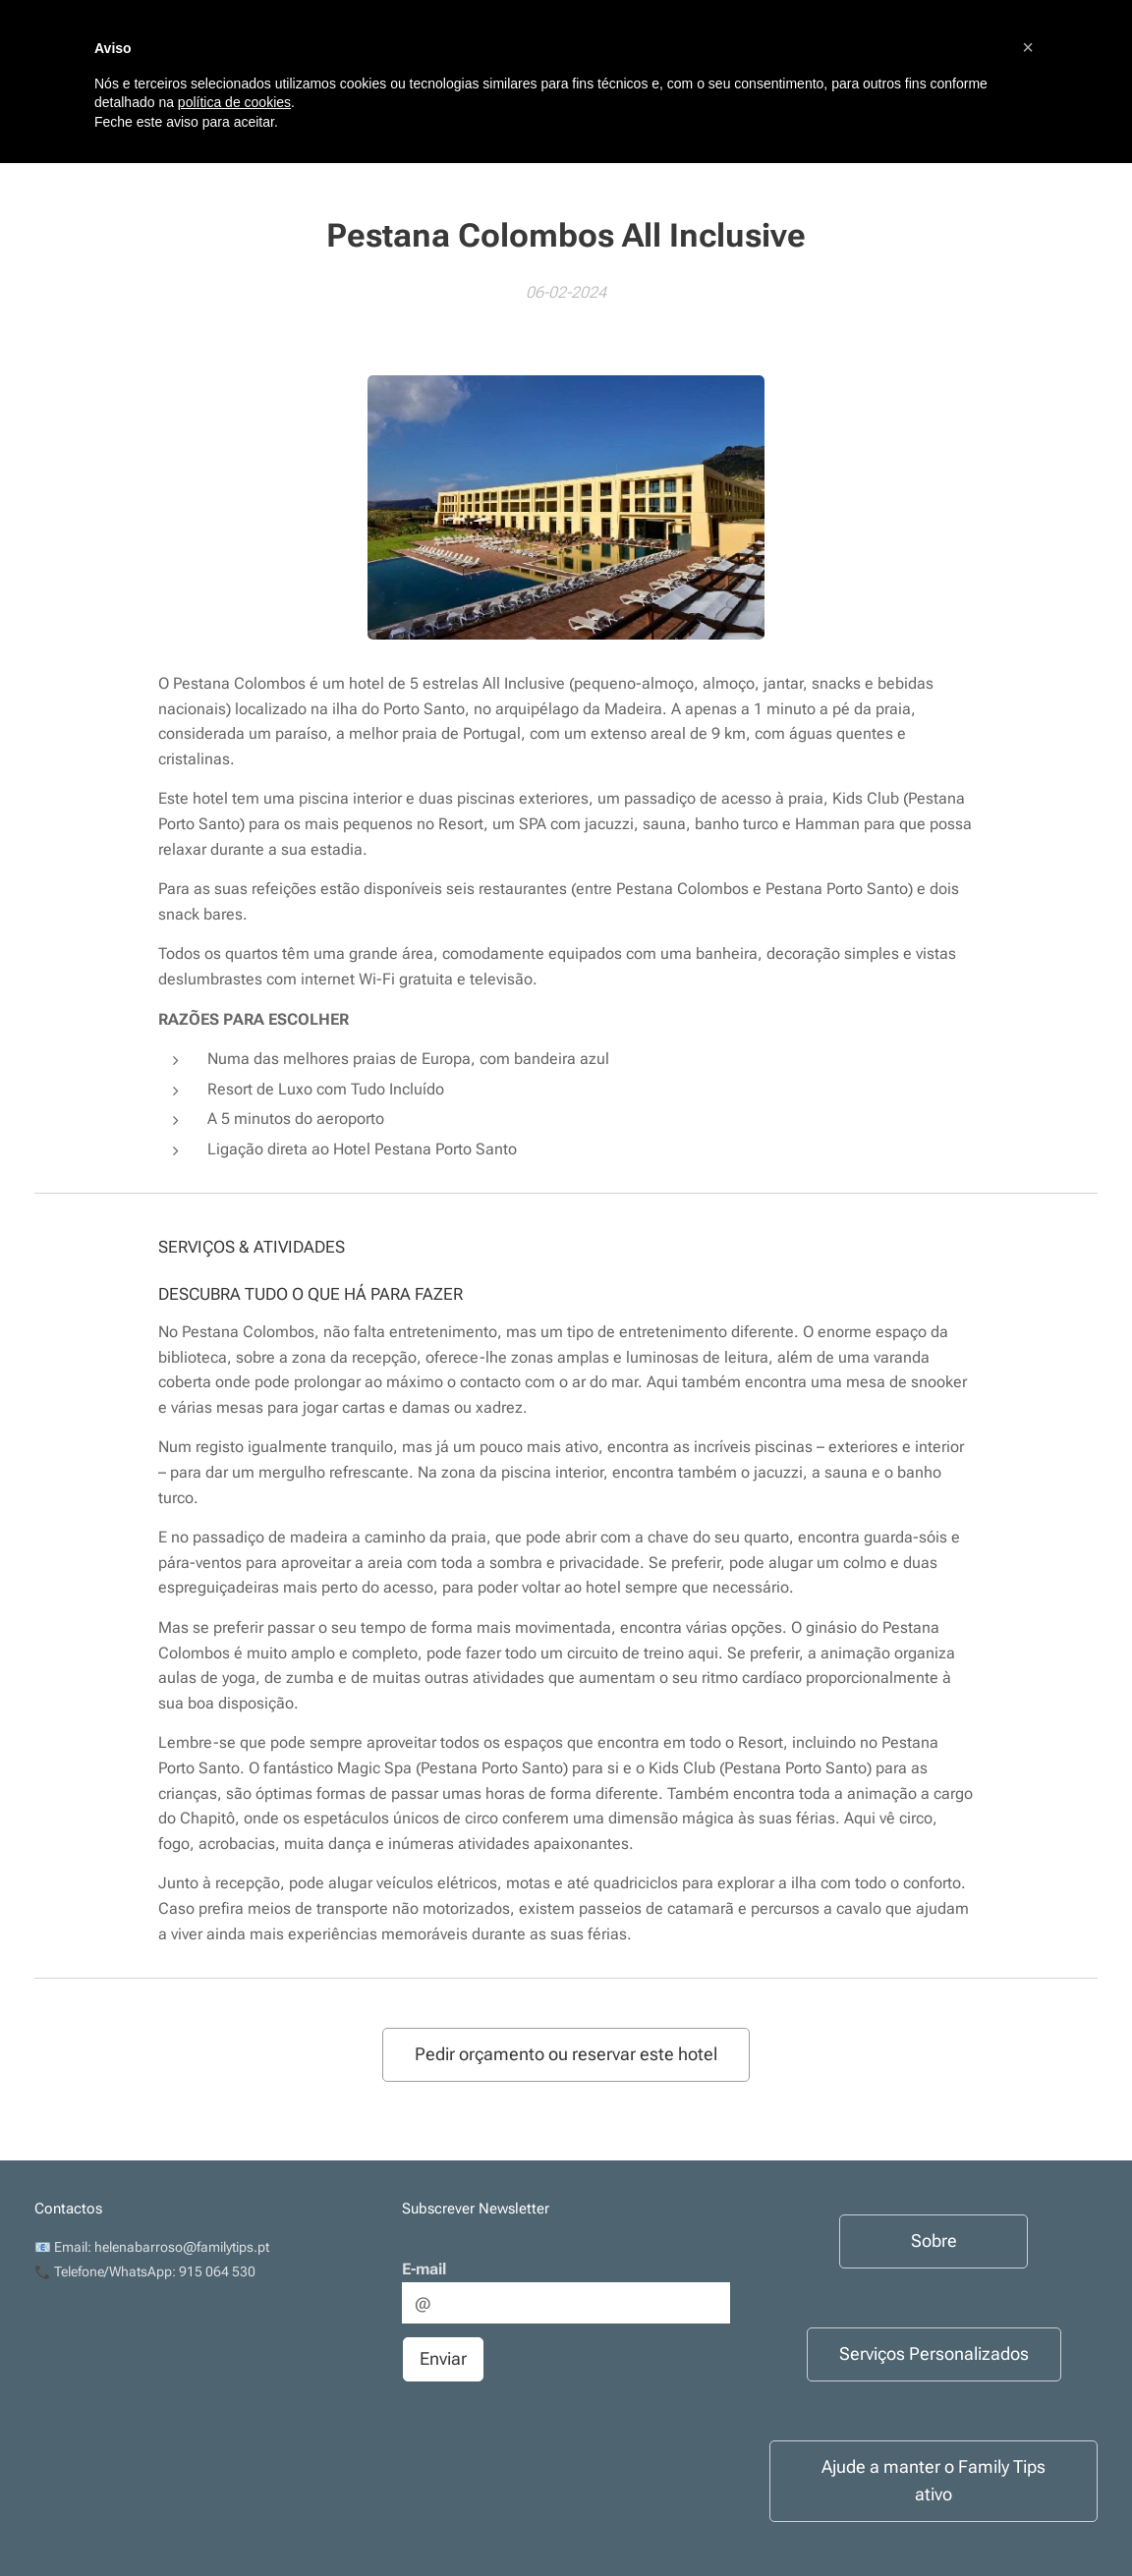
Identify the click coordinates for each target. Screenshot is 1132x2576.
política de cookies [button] (234, 102)
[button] (1028, 47)
